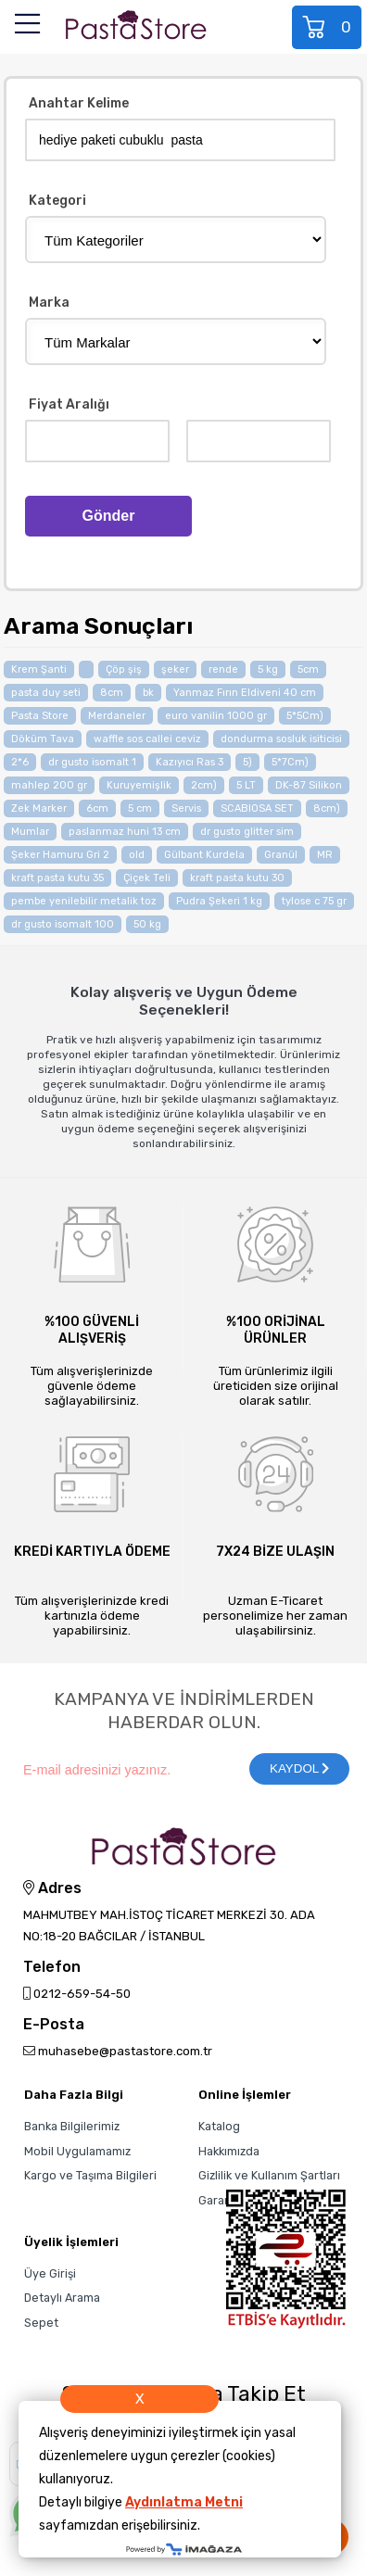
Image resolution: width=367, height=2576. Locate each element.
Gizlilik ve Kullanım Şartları (269, 2175)
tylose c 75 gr (314, 901)
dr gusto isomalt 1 (92, 762)
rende (223, 669)
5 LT (246, 785)
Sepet (328, 27)
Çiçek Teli (147, 878)
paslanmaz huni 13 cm (125, 832)
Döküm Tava (42, 739)
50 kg (147, 924)
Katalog (219, 2126)
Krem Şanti (39, 669)
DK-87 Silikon (308, 785)
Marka (49, 303)
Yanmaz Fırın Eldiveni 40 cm (244, 693)
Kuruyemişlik (139, 785)
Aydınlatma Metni (184, 2502)
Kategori (57, 201)
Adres (52, 1888)
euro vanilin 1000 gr (216, 716)
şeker (175, 669)
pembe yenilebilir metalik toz (84, 901)
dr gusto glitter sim (247, 832)
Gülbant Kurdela (204, 855)
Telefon (52, 1968)
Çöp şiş (124, 669)
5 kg (268, 669)
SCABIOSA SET (257, 808)
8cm (111, 693)
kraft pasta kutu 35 (57, 878)
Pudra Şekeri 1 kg (219, 901)
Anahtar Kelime (79, 104)
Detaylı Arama (62, 2298)
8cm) (326, 808)
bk (148, 693)
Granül (280, 855)
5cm (308, 669)
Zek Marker (39, 808)
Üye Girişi (50, 2273)
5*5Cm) (304, 716)
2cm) (204, 785)
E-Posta (53, 2025)
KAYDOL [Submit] (299, 1768)
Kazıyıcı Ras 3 (189, 762)
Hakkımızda (228, 2151)
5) (247, 762)
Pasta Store (40, 716)
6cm (97, 808)
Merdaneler (117, 716)
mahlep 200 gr (49, 785)
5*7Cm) (290, 762)
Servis (186, 808)
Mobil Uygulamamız (77, 2151)
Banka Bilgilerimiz (72, 2126)
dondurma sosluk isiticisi (281, 739)
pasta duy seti (46, 693)
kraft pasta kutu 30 (237, 878)
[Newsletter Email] (126, 1769)
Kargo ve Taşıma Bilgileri (90, 2175)
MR (325, 855)
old (137, 855)
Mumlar (30, 832)
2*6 (20, 762)
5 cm (140, 808)
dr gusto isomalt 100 (62, 924)
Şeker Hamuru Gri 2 (60, 855)
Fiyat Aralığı (69, 405)
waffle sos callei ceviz (147, 739)
